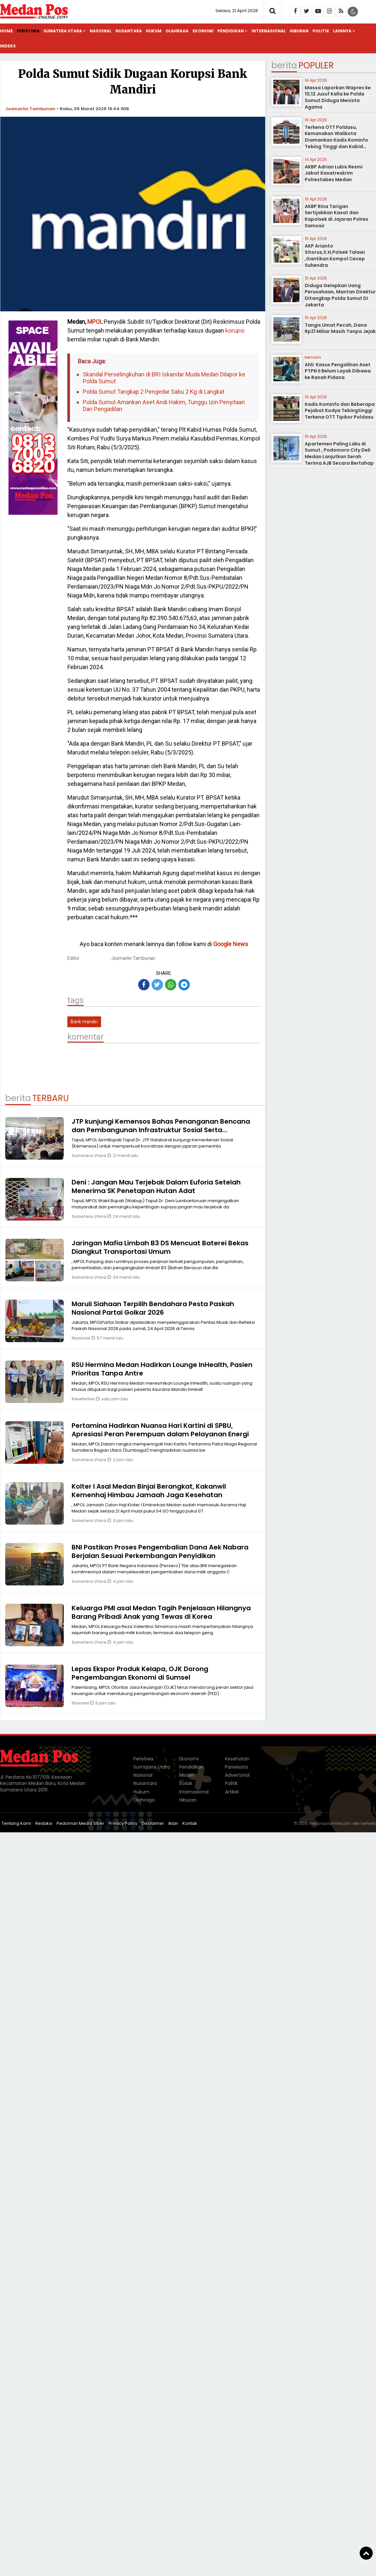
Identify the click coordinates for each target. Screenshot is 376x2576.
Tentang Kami (16, 1823)
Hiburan (299, 31)
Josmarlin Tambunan (30, 109)
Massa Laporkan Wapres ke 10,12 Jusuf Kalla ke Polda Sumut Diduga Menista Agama (338, 97)
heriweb (368, 1823)
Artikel (232, 1792)
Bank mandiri (84, 1021)
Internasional (268, 31)
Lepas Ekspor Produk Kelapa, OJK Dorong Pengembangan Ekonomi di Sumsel (140, 1673)
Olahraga (177, 31)
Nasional (100, 31)
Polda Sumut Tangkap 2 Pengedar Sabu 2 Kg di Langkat (153, 391)
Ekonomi (203, 31)
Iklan (173, 1823)
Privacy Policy (123, 1823)
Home (6, 31)
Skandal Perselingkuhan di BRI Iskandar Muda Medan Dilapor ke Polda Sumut (164, 378)
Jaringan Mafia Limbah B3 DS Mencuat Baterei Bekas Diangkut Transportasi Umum (160, 1247)
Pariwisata (236, 1767)
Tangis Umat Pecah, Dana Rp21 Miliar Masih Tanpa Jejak (340, 328)
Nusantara (128, 31)
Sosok (185, 1783)
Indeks (8, 46)
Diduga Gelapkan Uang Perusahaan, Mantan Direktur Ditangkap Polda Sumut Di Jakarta (340, 295)
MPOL (95, 321)
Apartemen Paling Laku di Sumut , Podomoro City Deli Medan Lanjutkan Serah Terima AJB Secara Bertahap (339, 453)
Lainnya (342, 31)
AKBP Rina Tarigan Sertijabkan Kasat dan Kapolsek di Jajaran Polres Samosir (336, 216)
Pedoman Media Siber (80, 1823)
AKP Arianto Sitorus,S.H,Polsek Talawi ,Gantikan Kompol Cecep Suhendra (335, 255)
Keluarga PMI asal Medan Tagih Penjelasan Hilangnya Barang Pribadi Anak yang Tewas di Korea (161, 1612)
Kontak (189, 1823)
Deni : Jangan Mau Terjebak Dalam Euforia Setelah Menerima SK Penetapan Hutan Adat (156, 1186)
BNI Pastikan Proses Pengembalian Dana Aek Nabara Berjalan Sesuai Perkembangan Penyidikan (160, 1551)
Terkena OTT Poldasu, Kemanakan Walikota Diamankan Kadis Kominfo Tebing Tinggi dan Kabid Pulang (336, 140)
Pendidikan (230, 31)
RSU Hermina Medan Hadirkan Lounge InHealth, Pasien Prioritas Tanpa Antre (162, 1369)
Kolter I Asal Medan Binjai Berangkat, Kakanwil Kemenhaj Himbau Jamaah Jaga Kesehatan (149, 1490)
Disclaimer (153, 1823)
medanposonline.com (330, 1823)
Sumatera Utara (62, 31)
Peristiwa (28, 31)
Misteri (186, 1775)
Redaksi (43, 1823)
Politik (321, 31)
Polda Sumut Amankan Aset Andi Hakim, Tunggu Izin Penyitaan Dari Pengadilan (164, 406)
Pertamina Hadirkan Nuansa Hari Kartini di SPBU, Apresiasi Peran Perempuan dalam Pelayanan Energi (160, 1430)
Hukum (154, 31)
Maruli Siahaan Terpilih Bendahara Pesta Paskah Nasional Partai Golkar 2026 (153, 1308)
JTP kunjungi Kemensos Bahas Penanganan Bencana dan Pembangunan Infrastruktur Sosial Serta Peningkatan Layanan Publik (161, 1130)
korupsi (234, 330)
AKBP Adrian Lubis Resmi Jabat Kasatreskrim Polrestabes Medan (334, 173)
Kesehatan (84, 1399)
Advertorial (237, 1775)
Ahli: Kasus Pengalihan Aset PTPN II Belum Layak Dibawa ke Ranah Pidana (338, 371)
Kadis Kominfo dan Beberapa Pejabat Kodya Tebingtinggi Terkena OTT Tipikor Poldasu (340, 410)
